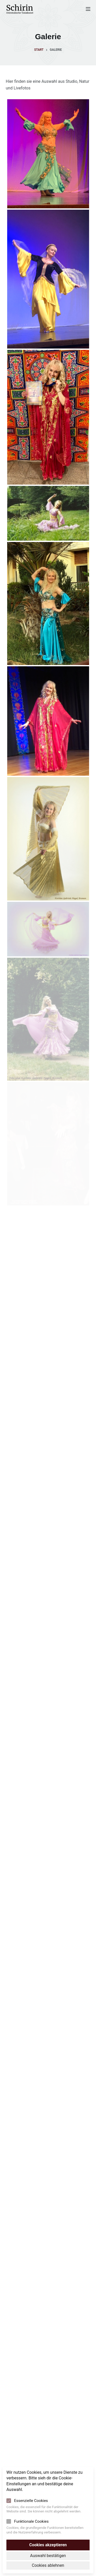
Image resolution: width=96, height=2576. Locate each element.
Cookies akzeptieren (48, 2544)
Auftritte (47, 2405)
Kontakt (48, 2432)
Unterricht (48, 2426)
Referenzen (48, 2419)
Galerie (48, 2412)
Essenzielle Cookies (31, 2500)
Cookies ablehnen (48, 2565)
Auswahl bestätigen (48, 2555)
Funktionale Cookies (31, 2521)
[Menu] (88, 9)
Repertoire (48, 2398)
